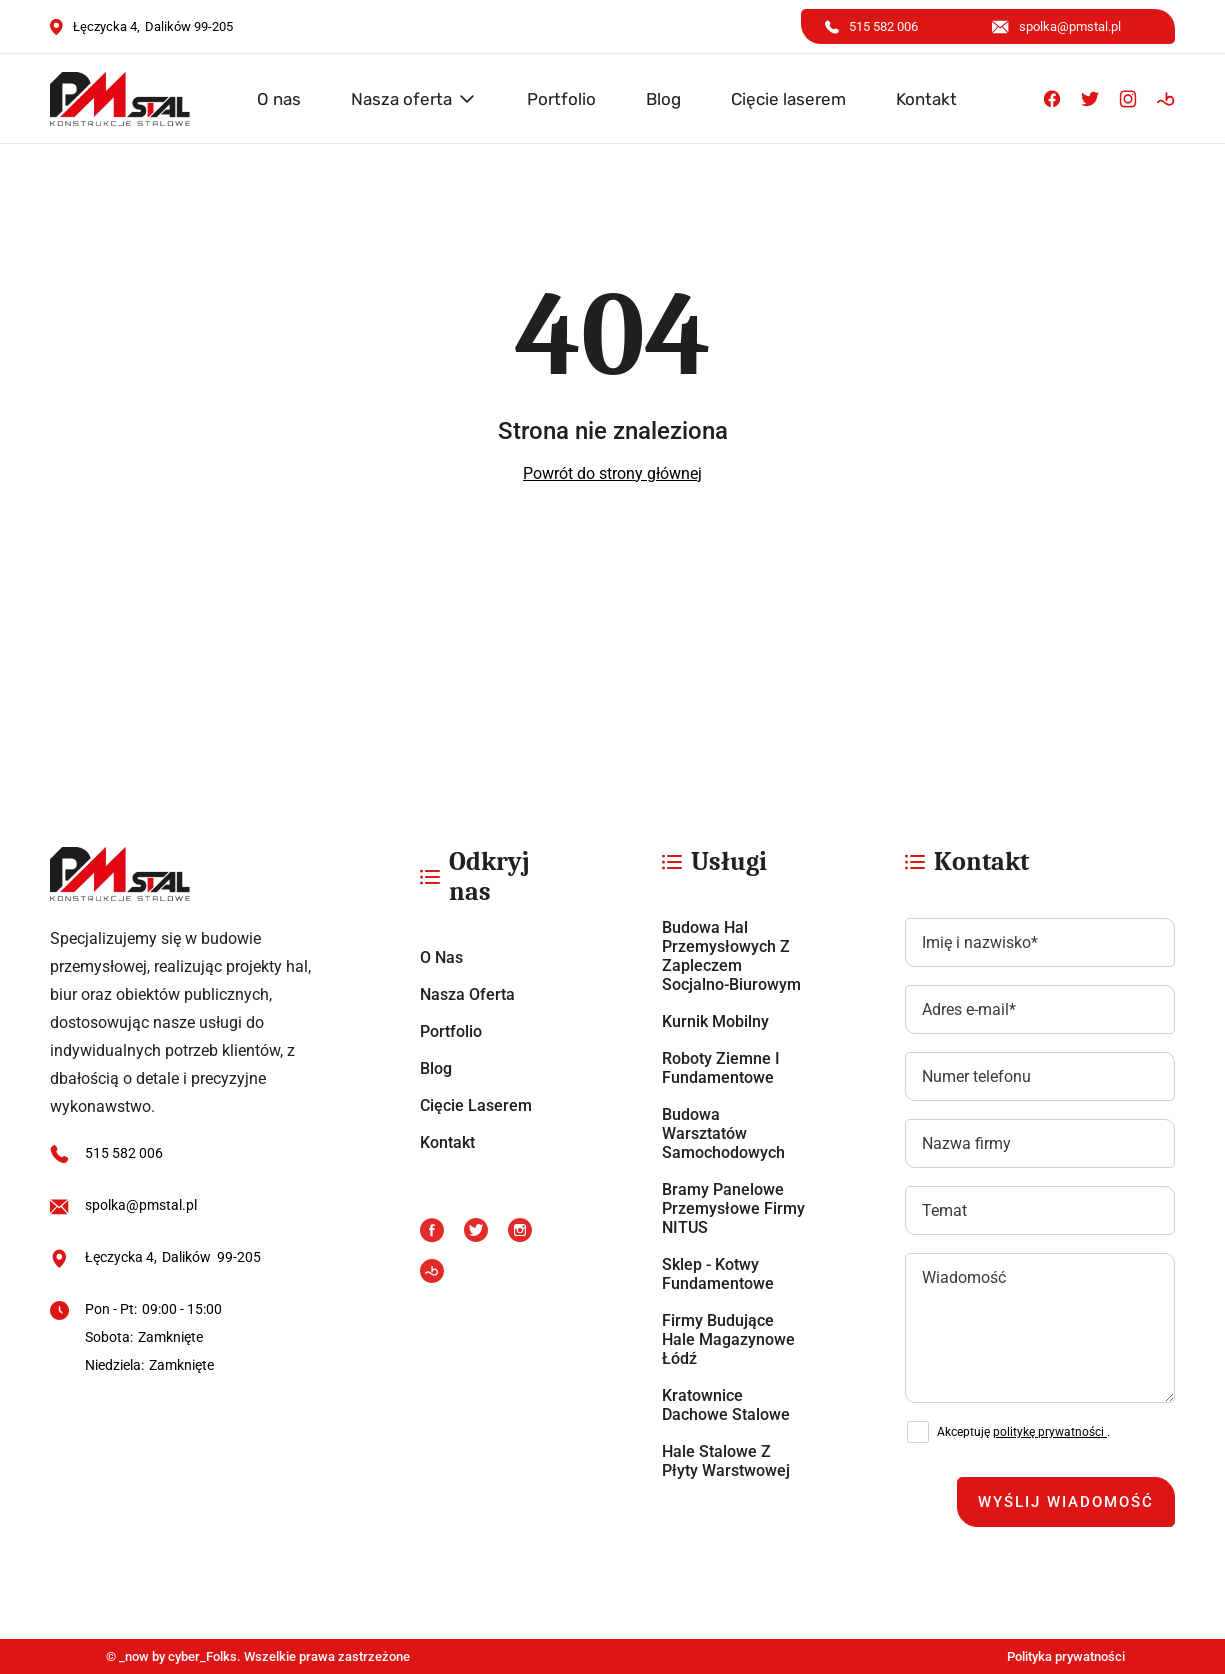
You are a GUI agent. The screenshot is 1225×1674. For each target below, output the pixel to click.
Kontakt (926, 99)
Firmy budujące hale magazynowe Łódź (728, 1339)
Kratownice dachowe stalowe (726, 1405)
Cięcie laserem (788, 99)
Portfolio (561, 99)
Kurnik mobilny (715, 1021)
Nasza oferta (401, 99)
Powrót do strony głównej (612, 473)
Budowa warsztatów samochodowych (723, 1133)
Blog (663, 99)
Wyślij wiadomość (1066, 1502)
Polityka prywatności (1066, 1656)
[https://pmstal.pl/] (186, 874)
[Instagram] (1128, 99)
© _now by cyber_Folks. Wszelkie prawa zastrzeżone (255, 1656)
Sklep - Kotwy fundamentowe (718, 1274)
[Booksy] (1166, 99)
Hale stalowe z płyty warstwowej (726, 1461)
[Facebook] (1052, 99)
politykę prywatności (1050, 1432)
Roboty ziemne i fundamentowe (721, 1068)
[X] (1090, 99)
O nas (279, 99)
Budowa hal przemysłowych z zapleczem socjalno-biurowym (731, 956)
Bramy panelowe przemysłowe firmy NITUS (733, 1208)
